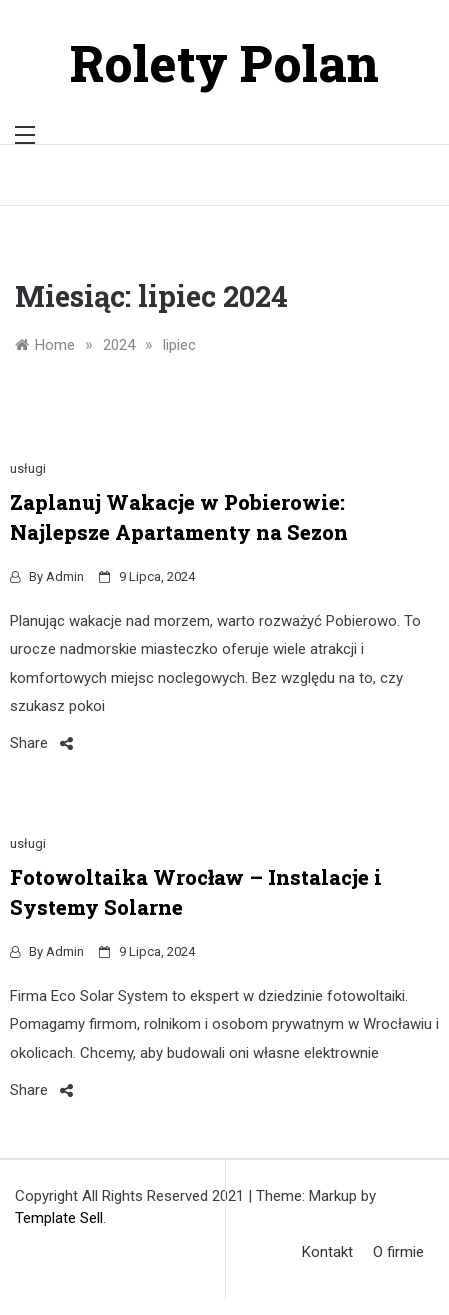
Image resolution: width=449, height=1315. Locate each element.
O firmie (398, 1252)
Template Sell (59, 1218)
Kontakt (327, 1252)
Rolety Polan (224, 63)
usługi (28, 468)
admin (65, 576)
